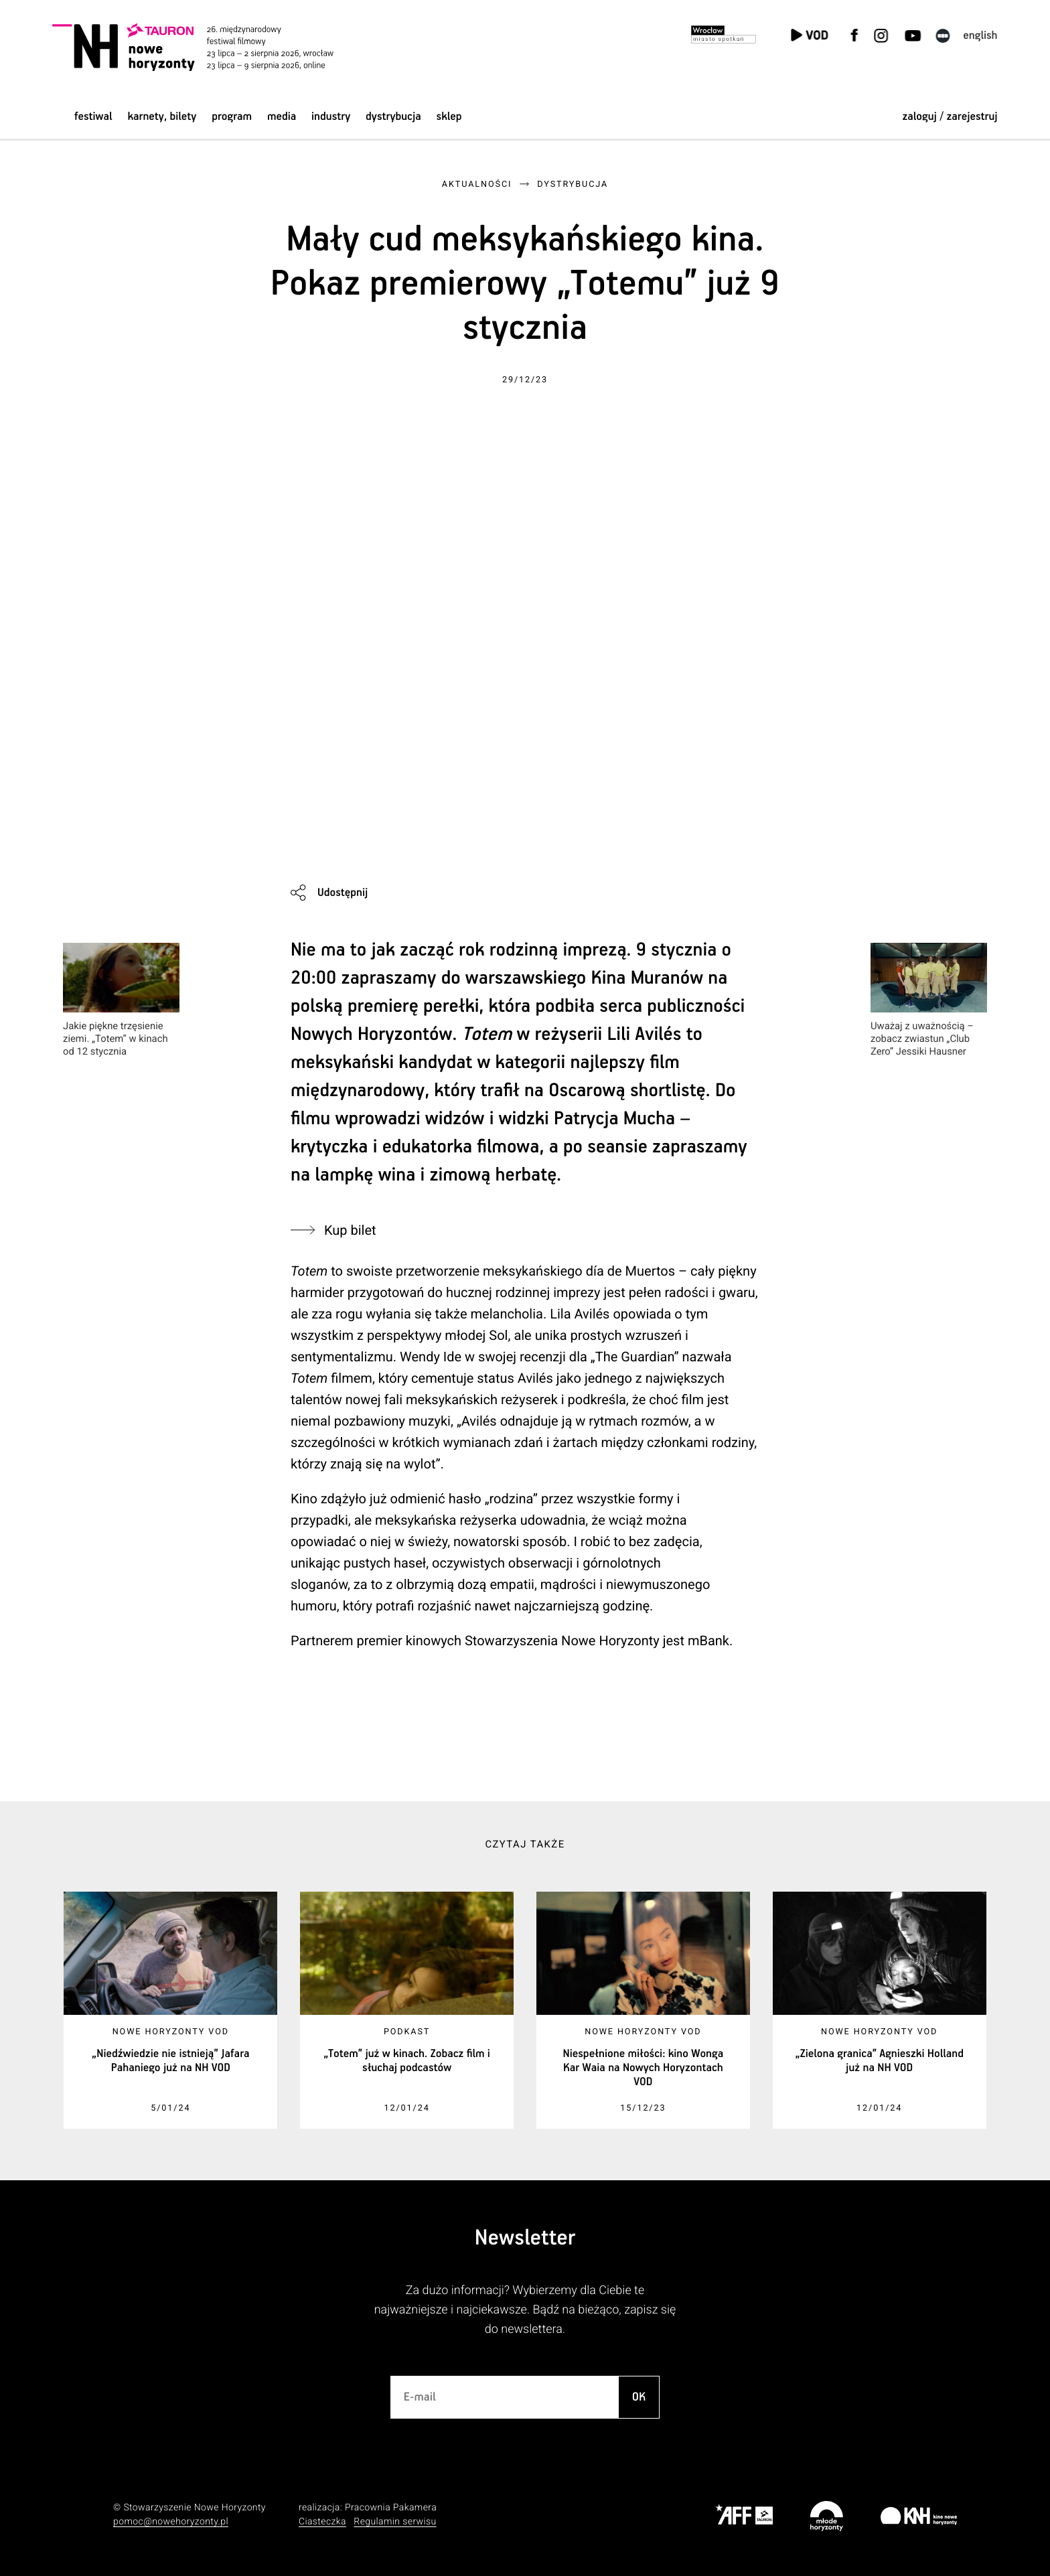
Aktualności (477, 184)
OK (639, 2397)
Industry (330, 116)
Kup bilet (350, 1230)
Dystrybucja (393, 116)
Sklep (449, 116)
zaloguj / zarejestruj (949, 116)
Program (232, 116)
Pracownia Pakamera (391, 2507)
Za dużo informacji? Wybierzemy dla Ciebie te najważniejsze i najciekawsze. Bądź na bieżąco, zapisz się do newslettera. (525, 2309)
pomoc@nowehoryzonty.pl (170, 2521)
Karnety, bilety (161, 116)
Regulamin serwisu (395, 2521)
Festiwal (93, 116)
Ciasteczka (322, 2521)
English (980, 35)
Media (281, 116)
